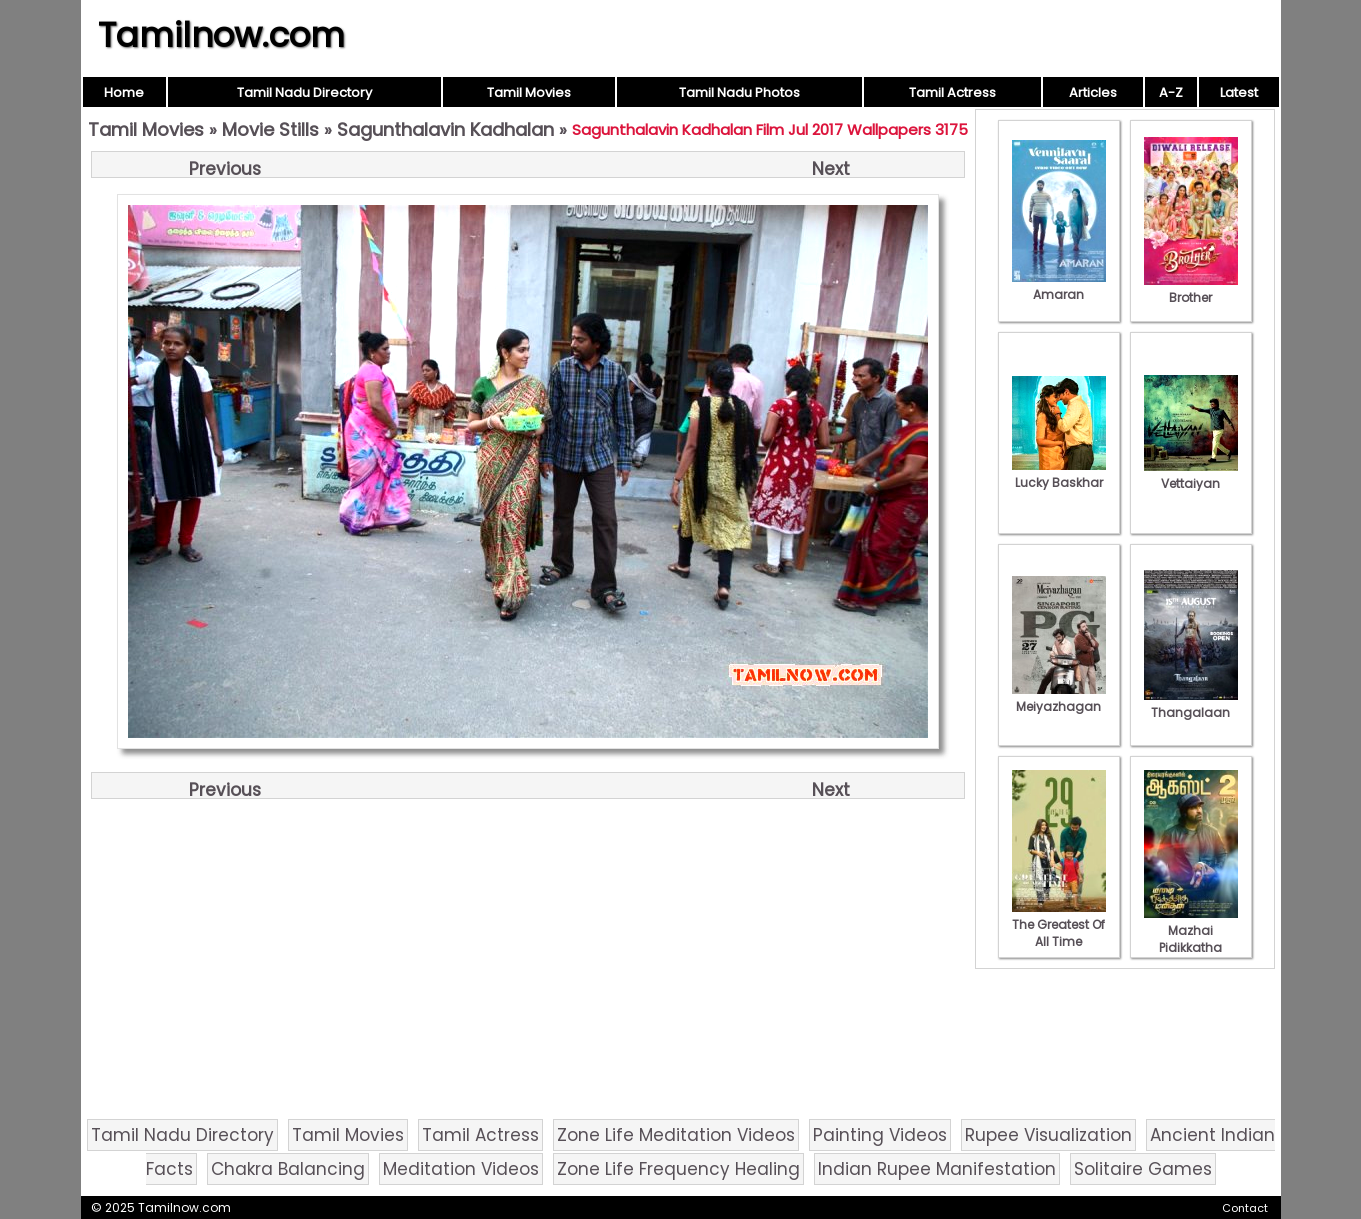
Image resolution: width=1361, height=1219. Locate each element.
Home (124, 92)
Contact (1245, 1208)
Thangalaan (1191, 704)
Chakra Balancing (288, 1169)
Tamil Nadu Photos (739, 92)
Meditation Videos (461, 1169)
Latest (1239, 92)
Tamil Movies (529, 92)
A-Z (1171, 92)
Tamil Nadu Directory (304, 92)
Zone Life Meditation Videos (676, 1135)
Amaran (1059, 286)
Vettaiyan (1191, 475)
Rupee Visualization (1048, 1135)
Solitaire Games (1143, 1169)
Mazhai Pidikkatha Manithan (1191, 939)
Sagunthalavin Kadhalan (445, 129)
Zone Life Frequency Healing (678, 1169)
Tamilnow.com (221, 35)
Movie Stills (270, 129)
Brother (1191, 289)
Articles (1093, 92)
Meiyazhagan (1059, 698)
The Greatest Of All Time (1059, 924)
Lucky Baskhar (1059, 474)
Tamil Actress (952, 92)
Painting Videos (880, 1135)
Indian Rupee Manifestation (937, 1169)
